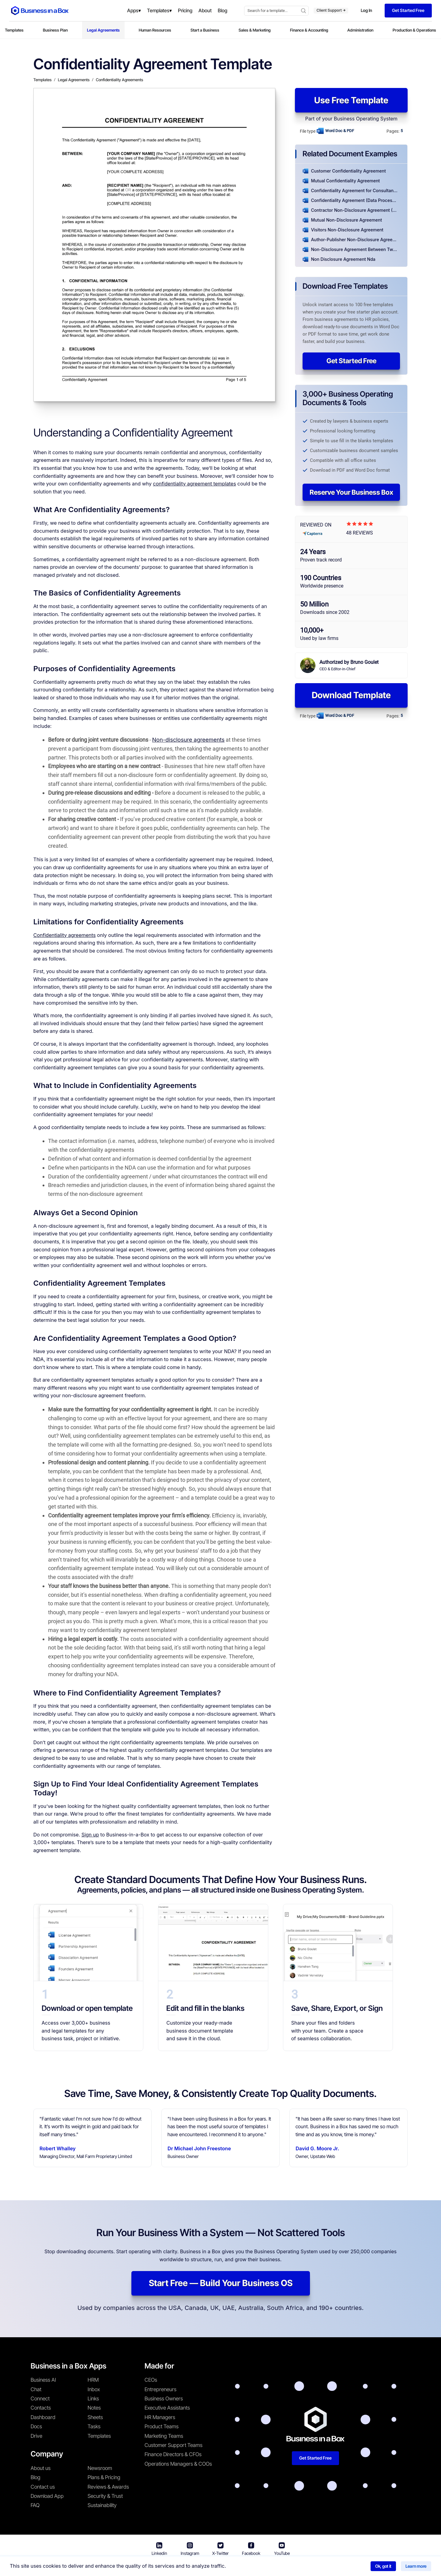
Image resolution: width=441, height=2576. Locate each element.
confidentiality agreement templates (194, 484)
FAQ (35, 2505)
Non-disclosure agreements (188, 739)
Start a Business (204, 30)
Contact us (43, 2487)
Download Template (351, 695)
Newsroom (100, 2468)
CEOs (151, 2380)
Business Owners (164, 2398)
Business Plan (55, 30)
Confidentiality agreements (64, 935)
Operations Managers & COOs (178, 2464)
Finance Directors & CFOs (173, 2454)
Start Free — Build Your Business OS (220, 2283)
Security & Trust (105, 2496)
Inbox (94, 2389)
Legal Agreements (103, 30)
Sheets (95, 2417)
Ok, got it (383, 2566)
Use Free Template (351, 100)
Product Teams (162, 2426)
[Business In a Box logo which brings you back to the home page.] (39, 10)
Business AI (43, 2380)
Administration (360, 30)
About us (41, 2468)
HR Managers (160, 2417)
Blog (35, 2477)
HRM (93, 2380)
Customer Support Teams (173, 2445)
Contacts (41, 2408)
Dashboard (43, 2417)
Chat (36, 2389)
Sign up (90, 1835)
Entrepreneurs (160, 2389)
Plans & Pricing (104, 2477)
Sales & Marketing (255, 30)
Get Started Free (351, 361)
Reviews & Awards (108, 2487)
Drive (36, 2436)
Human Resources (155, 30)
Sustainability (102, 2505)
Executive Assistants (167, 2408)
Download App (47, 2496)
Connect (40, 2398)
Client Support (330, 10)
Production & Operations (414, 30)
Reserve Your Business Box (351, 492)
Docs (36, 2426)
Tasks (94, 2426)
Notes (94, 2408)
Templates (14, 30)
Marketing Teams (164, 2436)
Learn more (416, 2566)
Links (93, 2398)
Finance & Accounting (309, 30)
